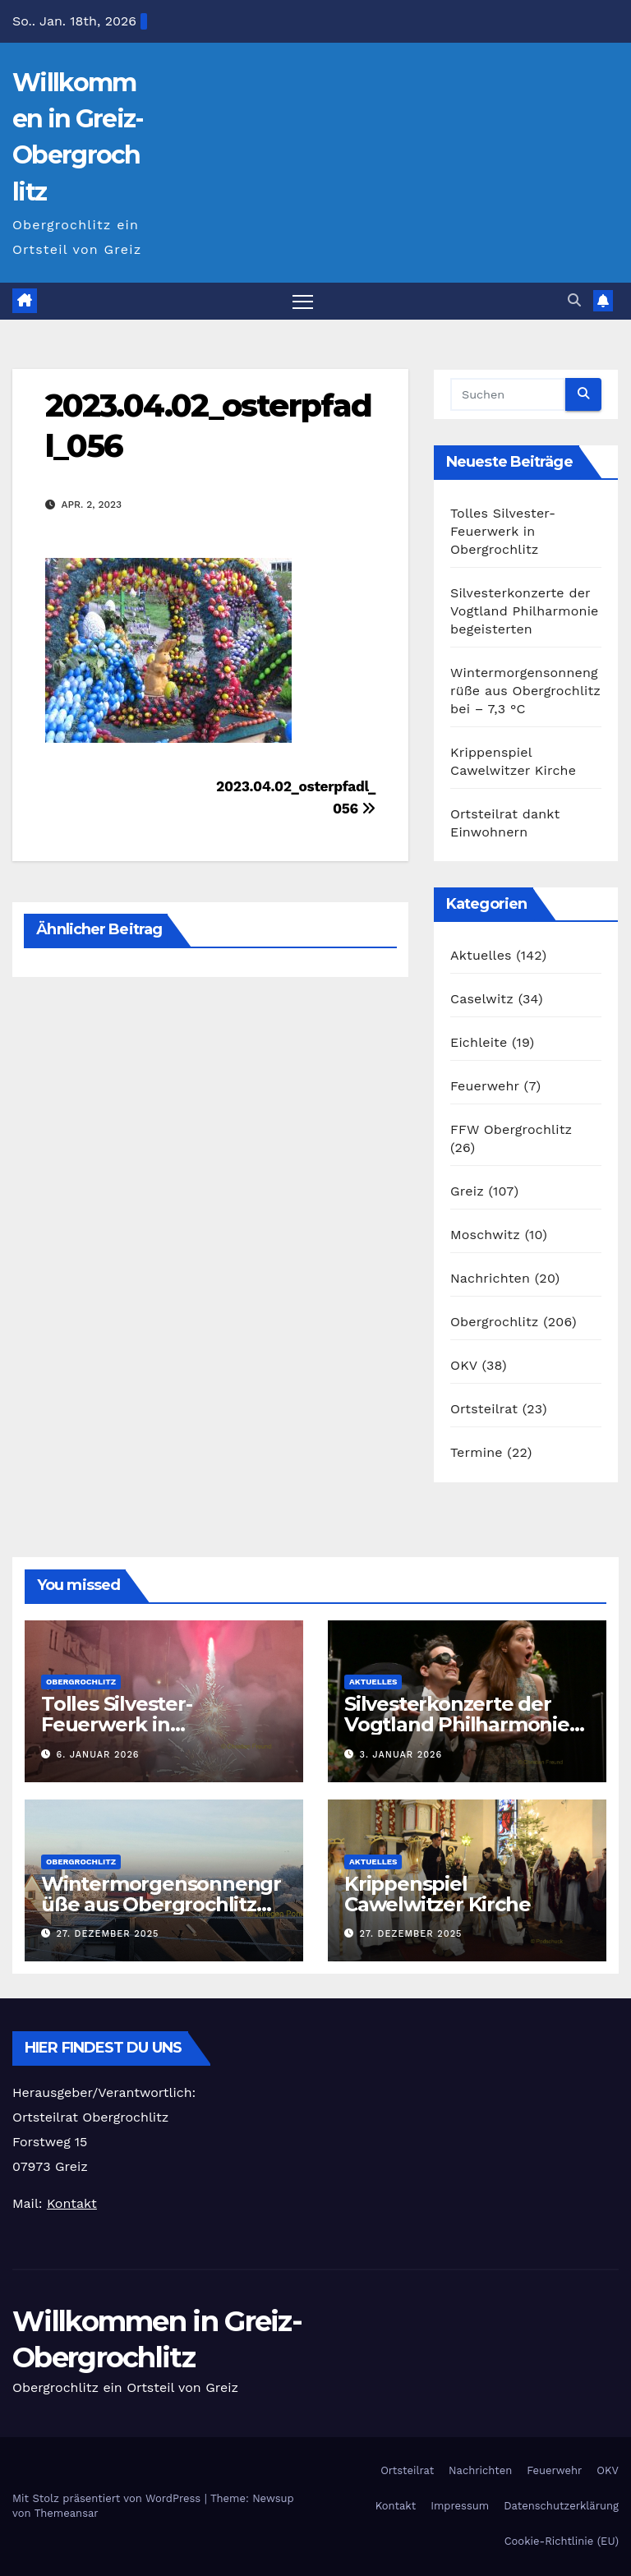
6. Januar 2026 (98, 1754)
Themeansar (67, 2513)
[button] (574, 300)
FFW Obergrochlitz (511, 1129)
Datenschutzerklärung (561, 2506)
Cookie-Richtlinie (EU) (561, 2541)
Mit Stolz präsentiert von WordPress (108, 2498)
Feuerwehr (484, 1086)
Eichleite (478, 1042)
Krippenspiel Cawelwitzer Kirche (437, 1894)
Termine (476, 1452)
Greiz (467, 1191)
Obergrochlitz (494, 1321)
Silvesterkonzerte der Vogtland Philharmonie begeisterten (524, 611)
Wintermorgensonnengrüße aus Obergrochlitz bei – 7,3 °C (525, 691)
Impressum (460, 2506)
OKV (463, 1365)
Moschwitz (485, 1234)
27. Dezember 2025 (108, 1934)
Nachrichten (490, 1278)
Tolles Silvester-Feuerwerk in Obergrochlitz (502, 531)
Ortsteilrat (484, 1409)
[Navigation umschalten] (303, 301)
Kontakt (395, 2506)
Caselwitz (482, 999)
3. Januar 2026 (401, 1754)
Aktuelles (481, 955)
